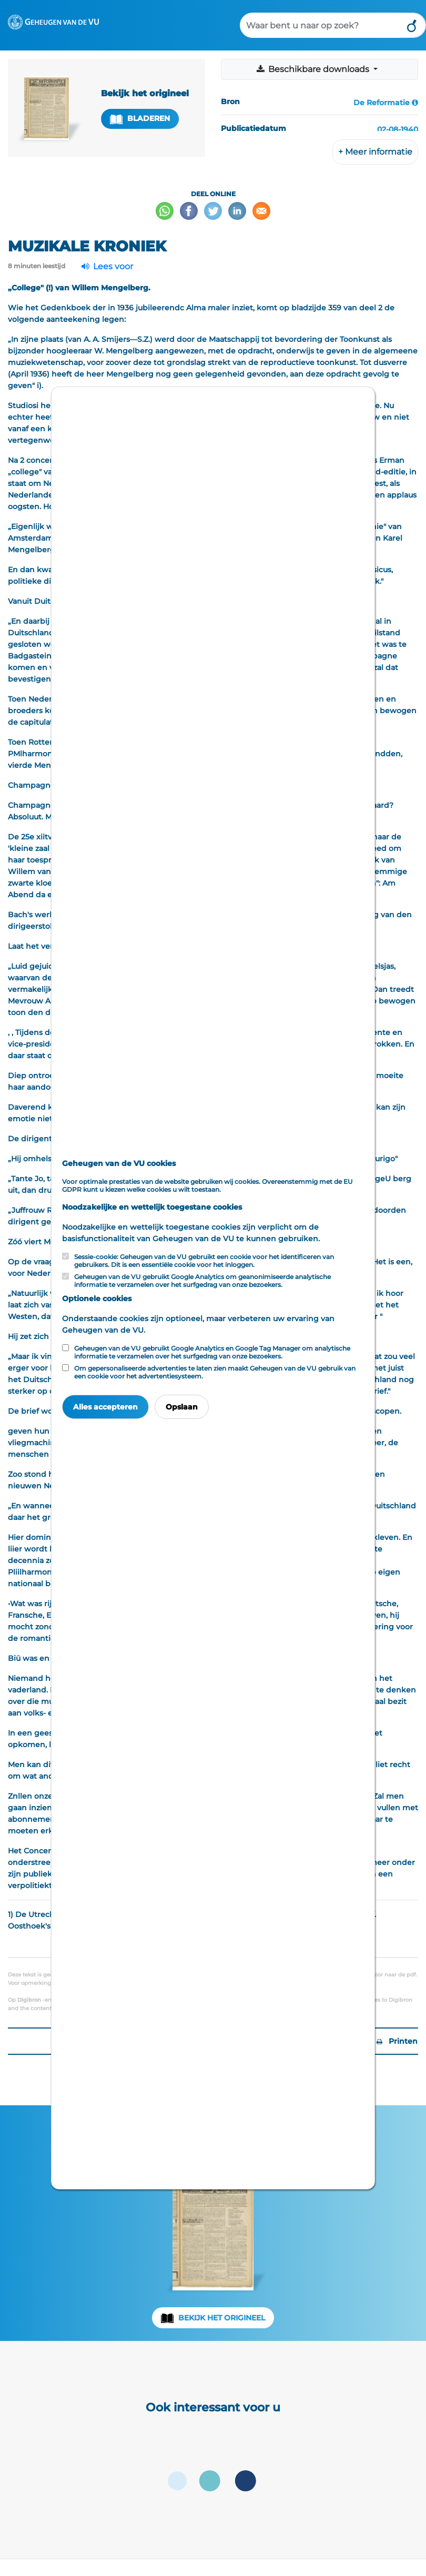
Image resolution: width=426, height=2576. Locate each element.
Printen (397, 2041)
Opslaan (182, 1407)
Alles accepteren (105, 1407)
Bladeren (140, 119)
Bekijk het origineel (221, 2318)
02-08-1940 (397, 129)
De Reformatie (381, 102)
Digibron (29, 1999)
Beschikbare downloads (313, 69)
